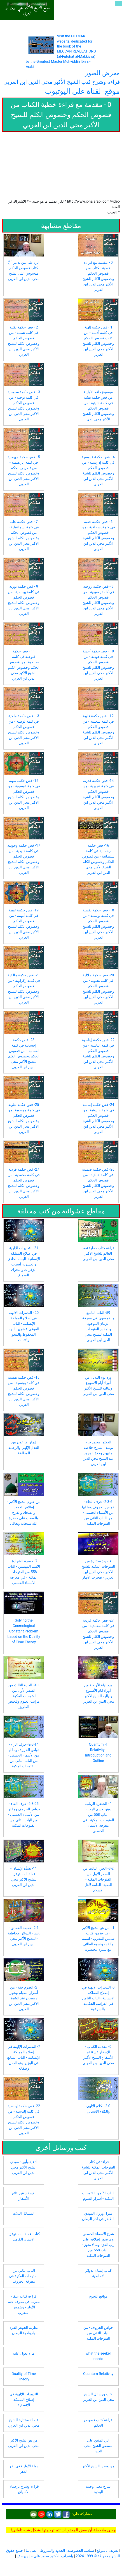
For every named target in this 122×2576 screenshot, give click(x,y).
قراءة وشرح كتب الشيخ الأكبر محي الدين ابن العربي (61, 82)
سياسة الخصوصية (80, 2550)
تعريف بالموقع (107, 2550)
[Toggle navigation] (118, 3)
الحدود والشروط (52, 2550)
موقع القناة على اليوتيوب (82, 91)
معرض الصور (102, 73)
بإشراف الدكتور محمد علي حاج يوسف (45, 2556)
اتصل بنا (32, 2550)
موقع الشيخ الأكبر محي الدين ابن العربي (27, 11)
